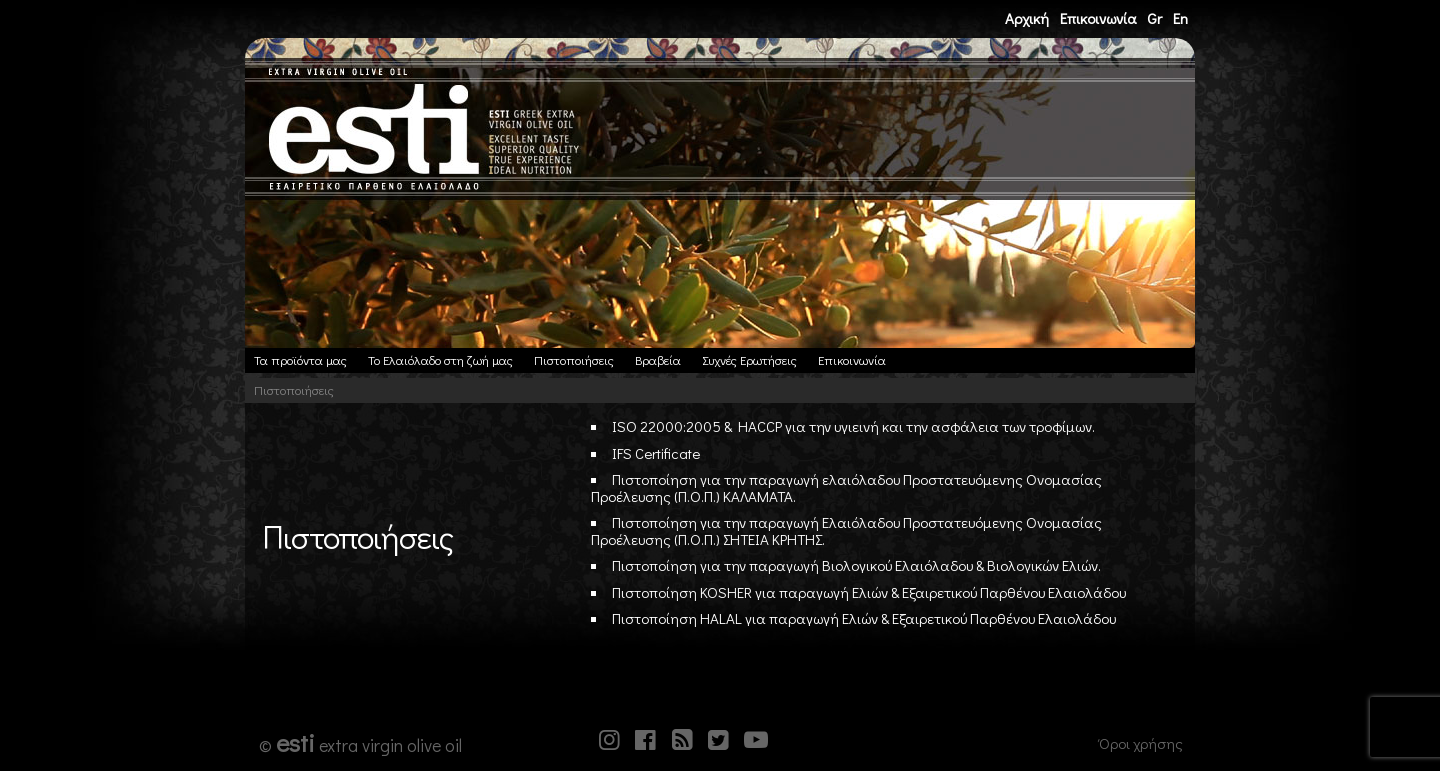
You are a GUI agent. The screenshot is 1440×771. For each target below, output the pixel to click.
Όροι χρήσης (1141, 743)
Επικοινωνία (1098, 18)
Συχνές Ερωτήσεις (749, 360)
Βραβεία (658, 360)
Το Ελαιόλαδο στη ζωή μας (440, 360)
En (1180, 18)
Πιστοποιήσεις (574, 360)
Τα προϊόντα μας (300, 360)
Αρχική (1027, 18)
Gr (1154, 18)
